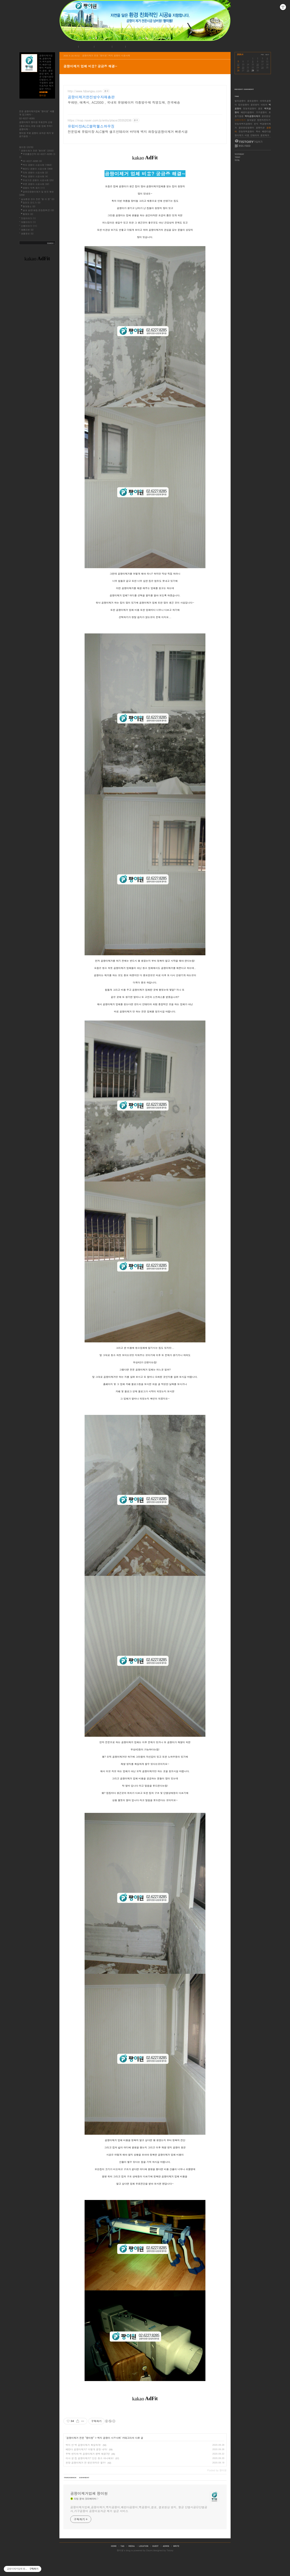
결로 (260, 108)
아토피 (264, 104)
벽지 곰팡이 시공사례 (109, 2437)
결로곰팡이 (252, 100)
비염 (247, 135)
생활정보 (27, 233)
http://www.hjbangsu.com (85, 91)
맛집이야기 (28, 218)
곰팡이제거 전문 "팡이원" (80, 2437)
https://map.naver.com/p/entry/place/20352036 (100, 120)
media (131, 2546)
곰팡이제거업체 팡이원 (89, 2493)
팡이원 (120, 2550)
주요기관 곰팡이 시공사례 (38, 180)
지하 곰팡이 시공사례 (35, 172)
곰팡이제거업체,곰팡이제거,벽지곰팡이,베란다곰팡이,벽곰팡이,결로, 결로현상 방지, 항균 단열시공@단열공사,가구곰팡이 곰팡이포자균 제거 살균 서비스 (138, 2509)
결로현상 (266, 116)
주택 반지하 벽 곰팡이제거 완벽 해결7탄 (88, 2453)
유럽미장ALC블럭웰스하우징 (91, 126)
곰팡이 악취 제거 (34, 187)
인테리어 (254, 135)
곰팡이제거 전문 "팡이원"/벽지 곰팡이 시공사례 (106, 55)
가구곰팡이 (261, 112)
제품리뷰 (27, 229)
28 (248, 70)
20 (243, 67)
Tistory (170, 2550)
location (143, 2546)
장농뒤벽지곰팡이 (243, 123)
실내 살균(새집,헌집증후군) (38, 210)
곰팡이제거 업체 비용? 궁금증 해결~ (90, 66)
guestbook (155, 2546)
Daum (149, 2550)
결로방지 (255, 104)
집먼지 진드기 (31, 202)
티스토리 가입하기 (248, 141)
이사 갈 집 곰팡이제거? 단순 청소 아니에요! (90, 2458)
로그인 (118, 47)
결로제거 (264, 135)
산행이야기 (29, 225)
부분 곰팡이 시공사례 (36, 183)
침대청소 (29, 206)
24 (262, 67)
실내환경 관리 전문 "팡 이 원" (37, 199)
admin (166, 2546)
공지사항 (85, 47)
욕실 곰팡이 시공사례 (35, 176)
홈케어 (28, 214)
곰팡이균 (260, 127)
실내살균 (251, 119)
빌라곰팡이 (240, 100)
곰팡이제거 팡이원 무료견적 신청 (35, 122)
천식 (256, 123)
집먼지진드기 (263, 119)
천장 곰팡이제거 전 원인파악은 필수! (86, 2462)
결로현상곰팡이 (246, 127)
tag (122, 2546)
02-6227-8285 (27, 118)
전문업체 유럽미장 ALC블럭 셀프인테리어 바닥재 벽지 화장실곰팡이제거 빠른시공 (128, 131)
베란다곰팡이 (247, 112)
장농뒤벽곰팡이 (246, 131)
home (113, 2546)
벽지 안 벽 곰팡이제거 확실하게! (83, 2444)
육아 (258, 131)
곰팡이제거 (240, 119)
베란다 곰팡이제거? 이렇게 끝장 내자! (86, 2449)
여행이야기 (28, 222)
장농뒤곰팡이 (249, 108)
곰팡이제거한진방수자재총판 (91, 97)
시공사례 (102, 47)
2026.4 (240, 54)
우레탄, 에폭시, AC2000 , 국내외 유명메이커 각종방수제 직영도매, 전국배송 (124, 102)
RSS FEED (243, 145)
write (176, 2546)
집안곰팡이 (243, 104)
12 (238, 64)
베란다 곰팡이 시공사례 (38, 168)
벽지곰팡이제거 (252, 116)
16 (257, 64)
